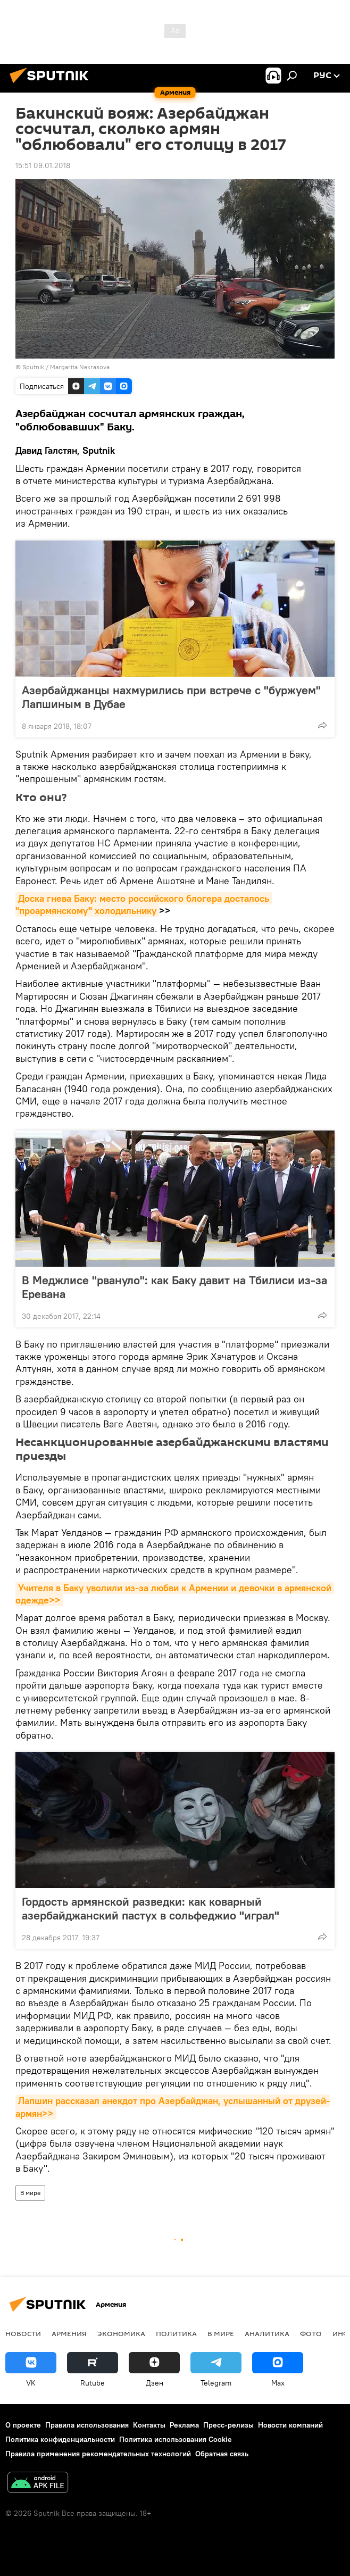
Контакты (149, 2425)
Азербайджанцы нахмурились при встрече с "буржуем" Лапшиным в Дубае (171, 697)
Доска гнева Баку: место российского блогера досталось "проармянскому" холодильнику (143, 904)
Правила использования (87, 2425)
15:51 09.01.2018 (42, 165)
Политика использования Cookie (175, 2439)
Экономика (121, 2333)
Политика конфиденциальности (60, 2439)
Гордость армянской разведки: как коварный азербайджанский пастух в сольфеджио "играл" (150, 1908)
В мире (30, 2193)
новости (23, 2333)
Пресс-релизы (228, 2425)
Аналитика (267, 2333)
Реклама (184, 2425)
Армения (69, 2333)
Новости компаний (290, 2425)
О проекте (23, 2425)
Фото (311, 2333)
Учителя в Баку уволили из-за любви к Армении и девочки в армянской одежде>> (174, 1594)
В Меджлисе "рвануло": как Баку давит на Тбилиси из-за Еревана (174, 1287)
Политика (176, 2333)
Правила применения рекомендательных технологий (98, 2453)
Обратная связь (221, 2453)
